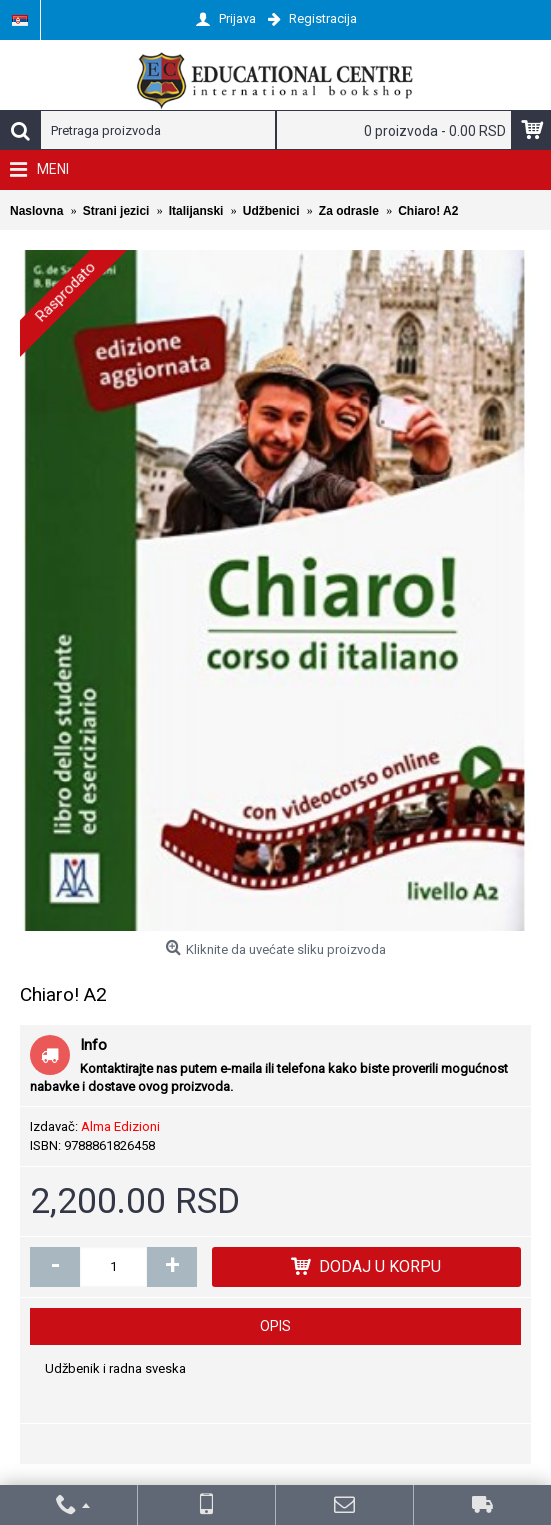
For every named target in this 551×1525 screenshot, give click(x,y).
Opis (275, 1326)
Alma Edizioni (120, 1126)
